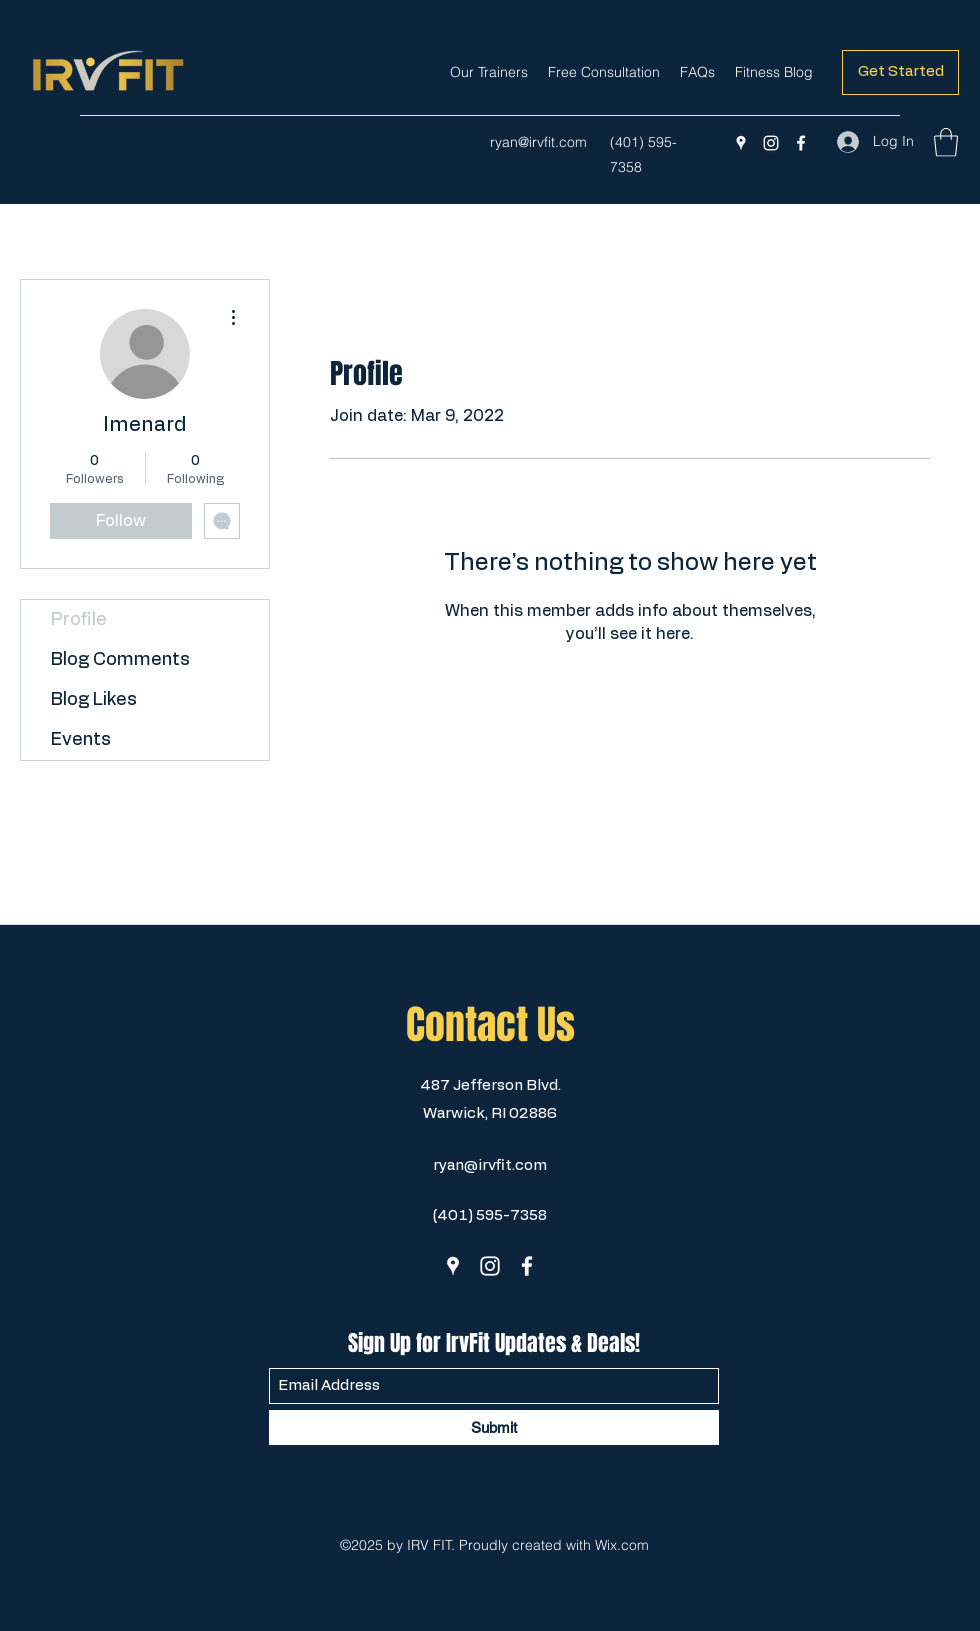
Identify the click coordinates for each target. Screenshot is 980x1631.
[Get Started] (900, 72)
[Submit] (494, 1427)
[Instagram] (771, 143)
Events (81, 740)
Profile (79, 620)
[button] (946, 142)
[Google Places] (741, 143)
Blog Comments (120, 660)
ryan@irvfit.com (538, 142)
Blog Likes (94, 700)
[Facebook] (801, 143)
